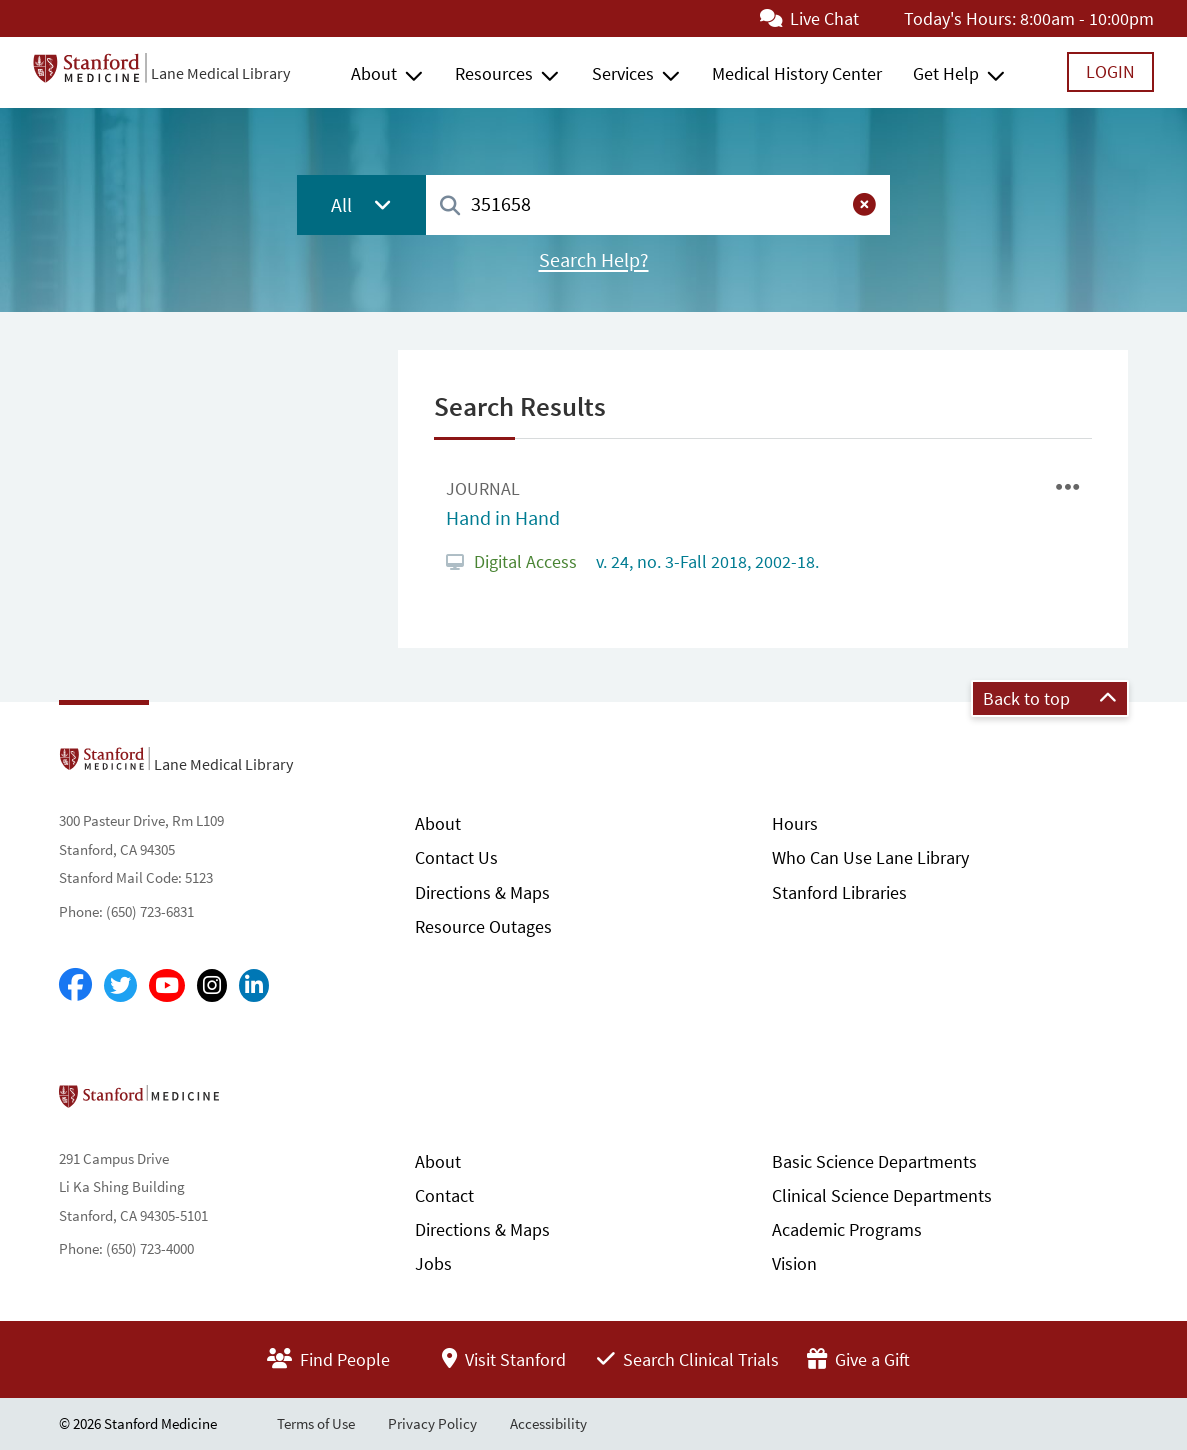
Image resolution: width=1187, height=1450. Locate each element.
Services (623, 73)
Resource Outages (483, 926)
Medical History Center (797, 73)
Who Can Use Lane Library (870, 857)
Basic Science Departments (874, 1161)
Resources (494, 73)
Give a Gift (858, 1359)
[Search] (450, 206)
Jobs (433, 1263)
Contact (444, 1195)
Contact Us (456, 857)
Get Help (946, 73)
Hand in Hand (503, 518)
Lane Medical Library (220, 73)
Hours (795, 823)
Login (1110, 71)
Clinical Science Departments (882, 1195)
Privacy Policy (432, 1423)
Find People (328, 1359)
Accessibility (548, 1423)
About (374, 73)
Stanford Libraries (839, 892)
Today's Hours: (960, 18)
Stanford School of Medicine (254, 1102)
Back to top (1050, 698)
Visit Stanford (504, 1359)
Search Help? (594, 260)
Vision (794, 1263)
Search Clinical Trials (688, 1359)
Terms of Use (316, 1423)
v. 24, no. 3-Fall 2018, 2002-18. (705, 561)
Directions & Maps (482, 892)
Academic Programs (847, 1229)
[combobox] (658, 204)
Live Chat (809, 18)
